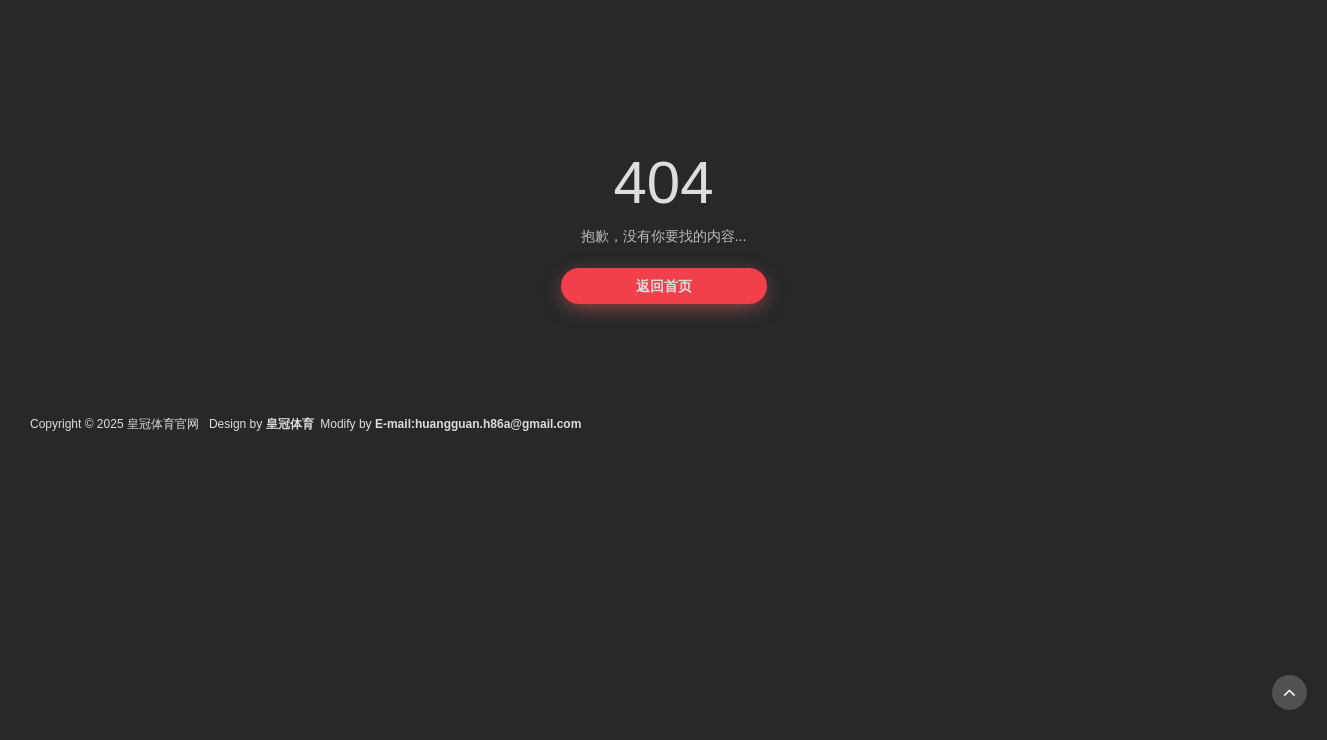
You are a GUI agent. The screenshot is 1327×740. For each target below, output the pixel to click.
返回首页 (664, 286)
